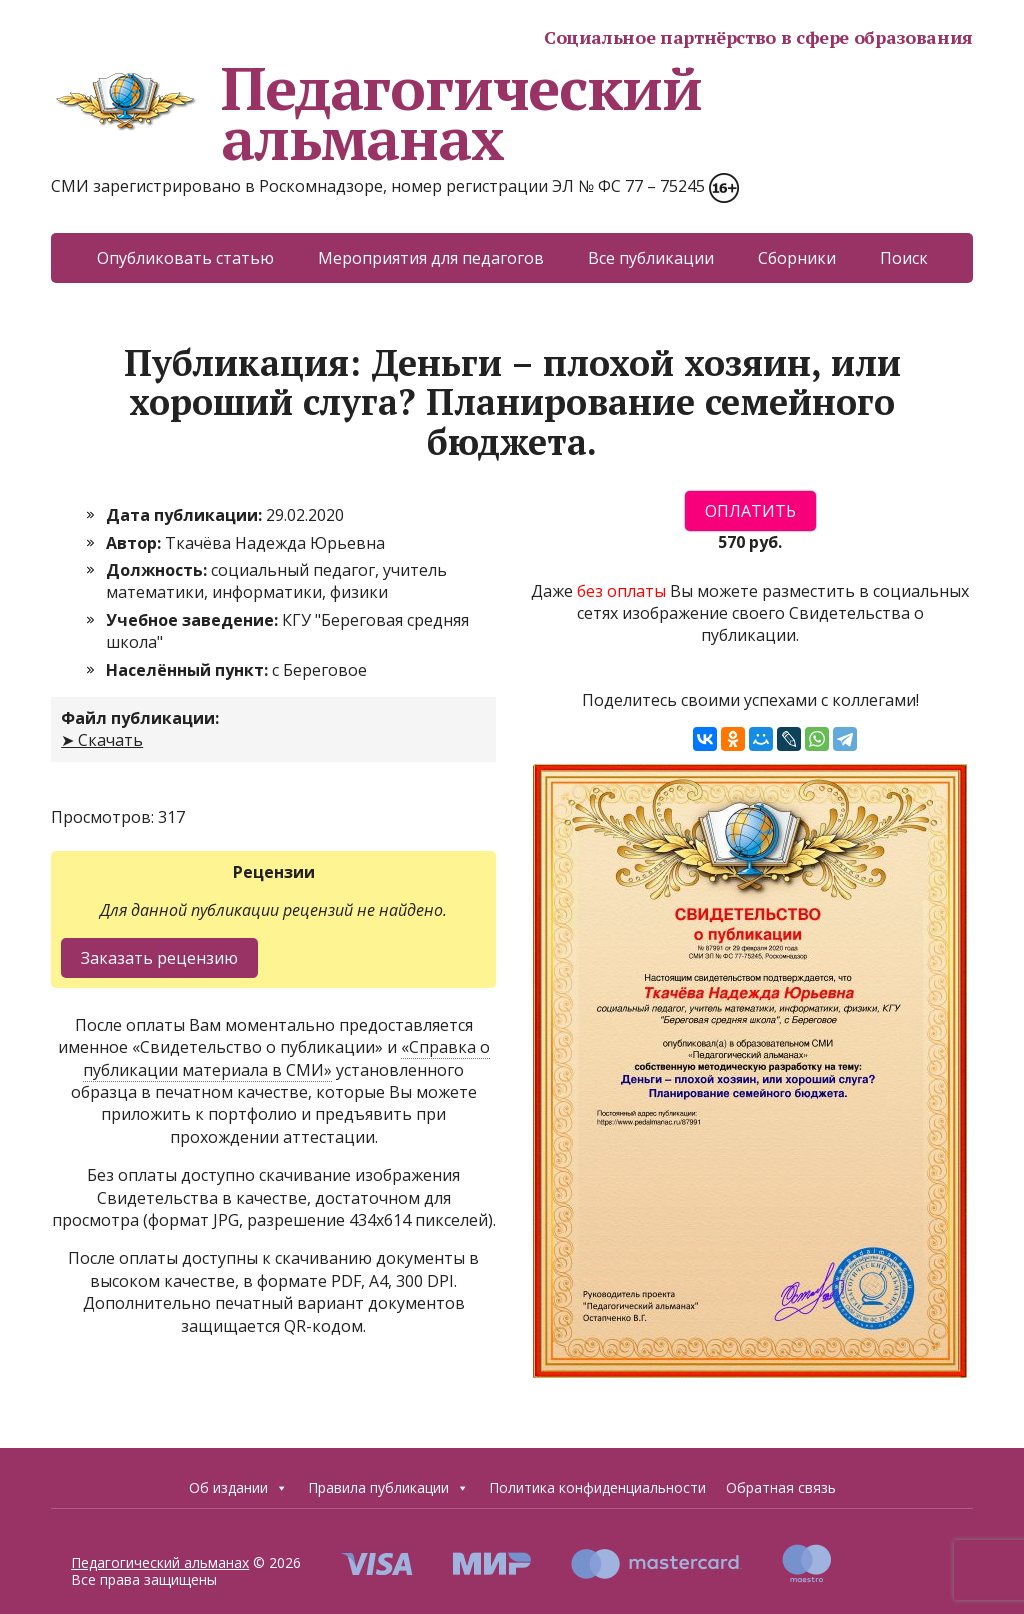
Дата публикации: (186, 515)
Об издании (238, 1488)
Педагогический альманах (376, 113)
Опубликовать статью (185, 258)
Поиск (904, 258)
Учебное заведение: (194, 620)
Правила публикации (388, 1488)
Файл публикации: (140, 718)
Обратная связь (781, 1487)
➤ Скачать (102, 740)
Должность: (158, 570)
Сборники (797, 258)
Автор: (135, 543)
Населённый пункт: (189, 670)
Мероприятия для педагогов (431, 258)
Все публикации (651, 258)
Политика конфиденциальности (597, 1487)
